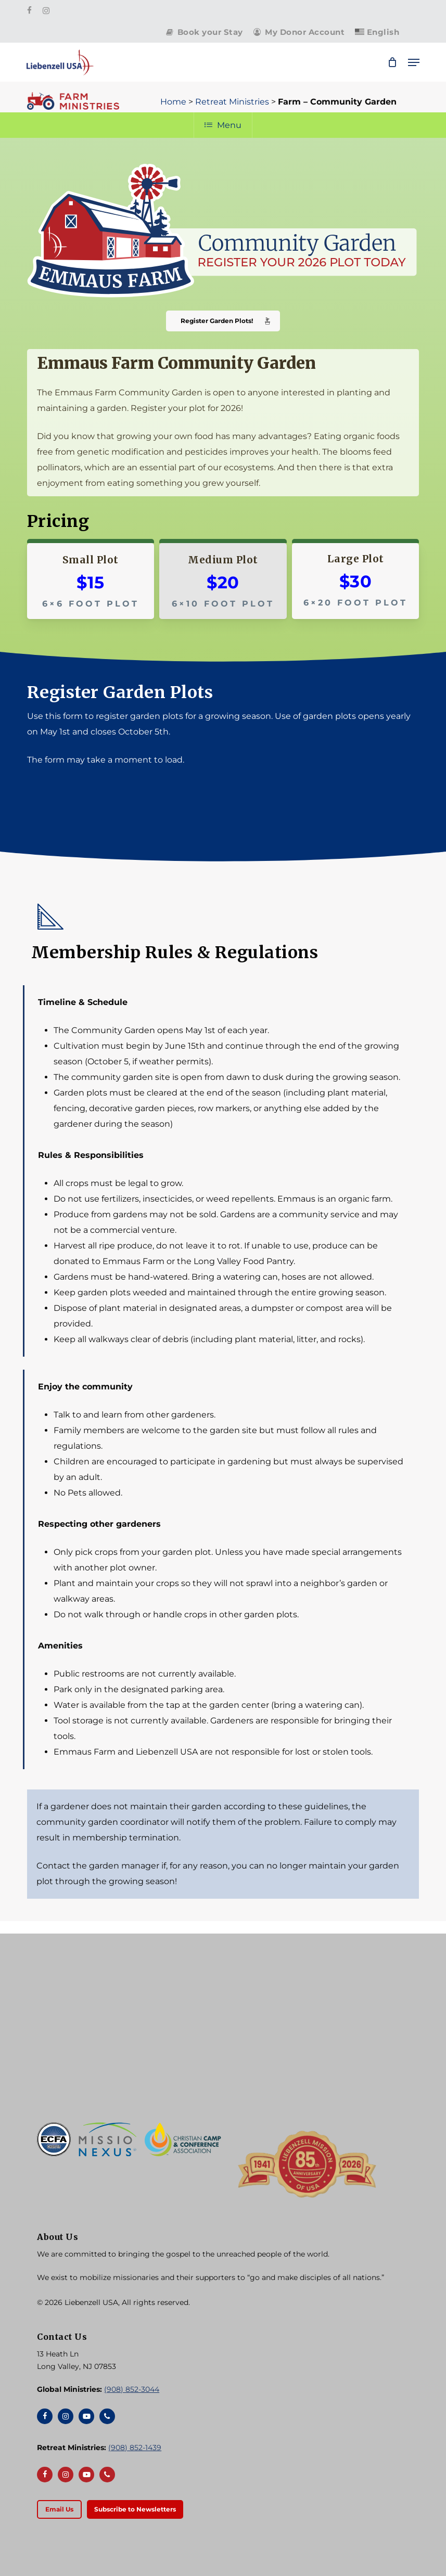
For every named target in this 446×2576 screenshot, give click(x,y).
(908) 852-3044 (131, 2389)
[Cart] (393, 62)
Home (173, 102)
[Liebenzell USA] (223, 2042)
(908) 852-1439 (134, 2447)
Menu (223, 125)
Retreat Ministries (232, 102)
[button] (413, 62)
